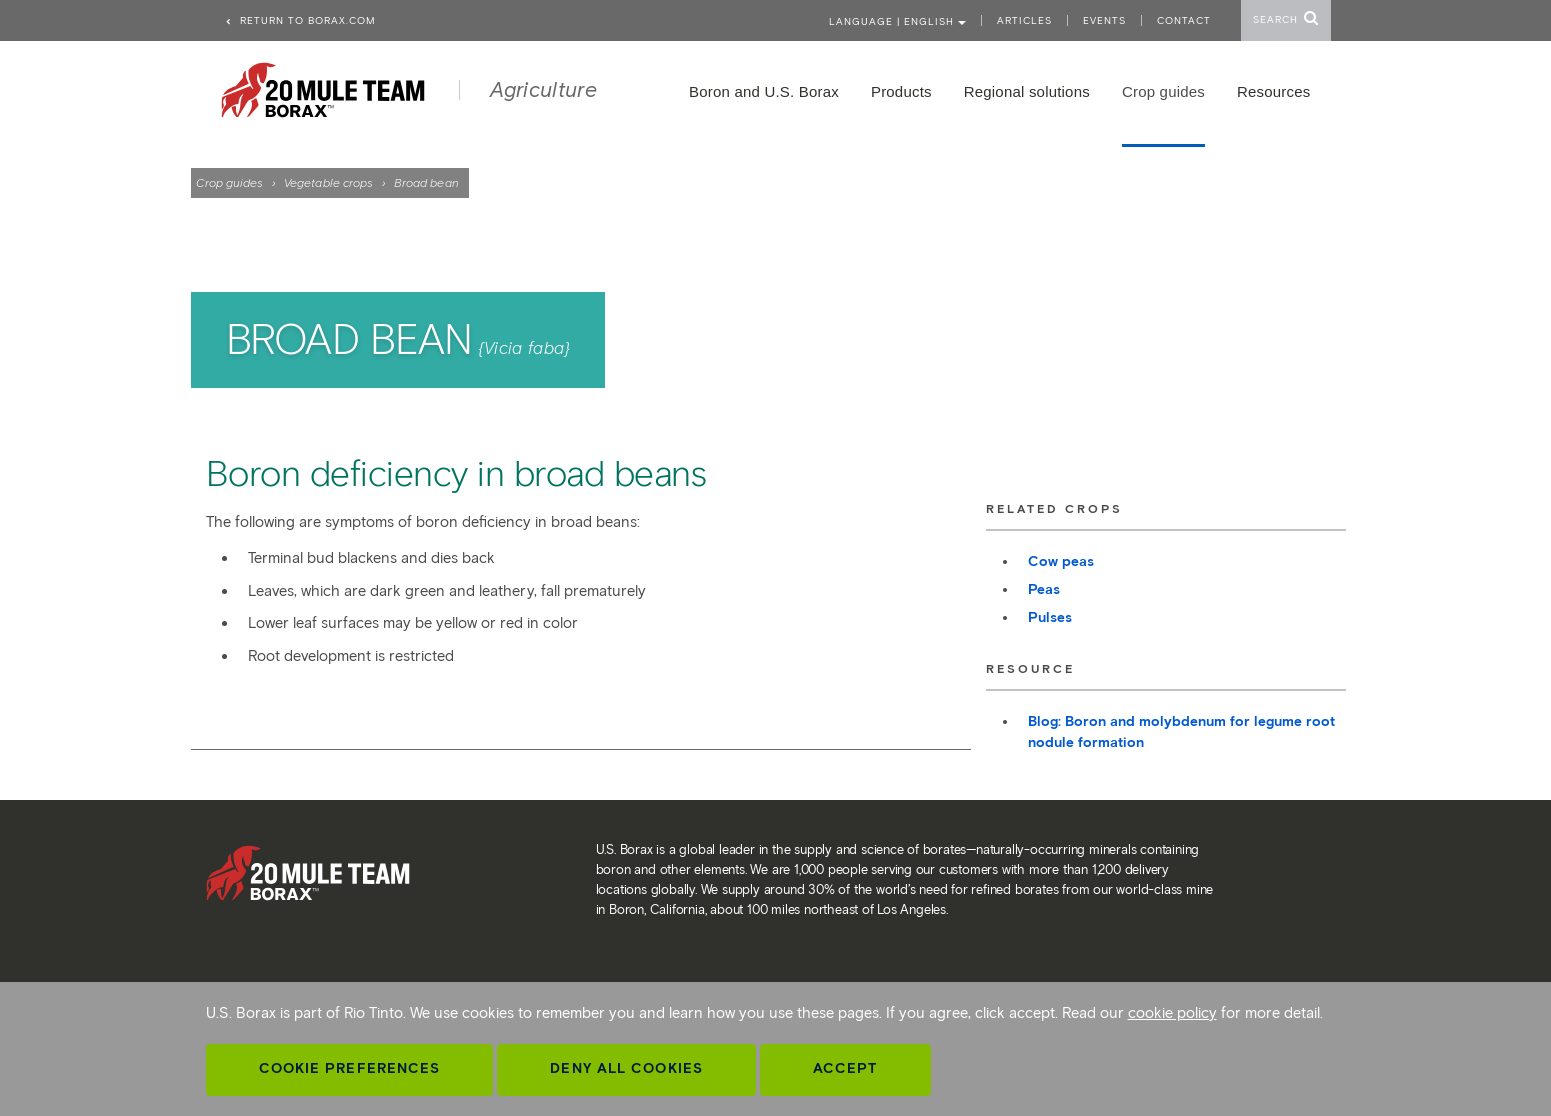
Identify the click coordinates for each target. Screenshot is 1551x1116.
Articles (1024, 20)
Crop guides (230, 182)
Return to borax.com (300, 20)
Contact (1184, 20)
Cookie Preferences (350, 1068)
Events (1104, 20)
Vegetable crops (329, 182)
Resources (1274, 91)
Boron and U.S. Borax (764, 91)
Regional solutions (1027, 91)
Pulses (1050, 617)
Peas (1044, 589)
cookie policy (1172, 1013)
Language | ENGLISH (897, 21)
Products (901, 91)
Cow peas (1061, 561)
